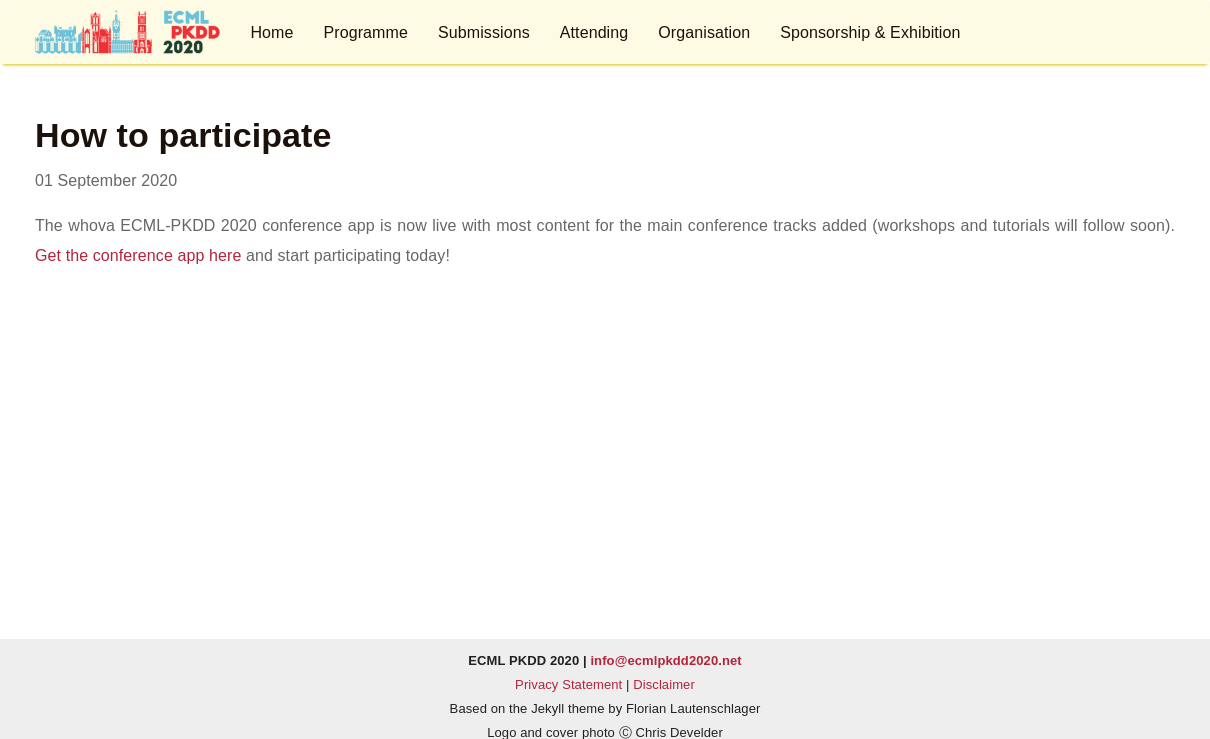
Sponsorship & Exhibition (870, 32)
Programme (365, 32)
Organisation (704, 32)
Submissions (484, 32)
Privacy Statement (568, 684)
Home (271, 32)
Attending (594, 32)
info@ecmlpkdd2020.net (665, 660)
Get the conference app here (138, 255)
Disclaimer (664, 684)
